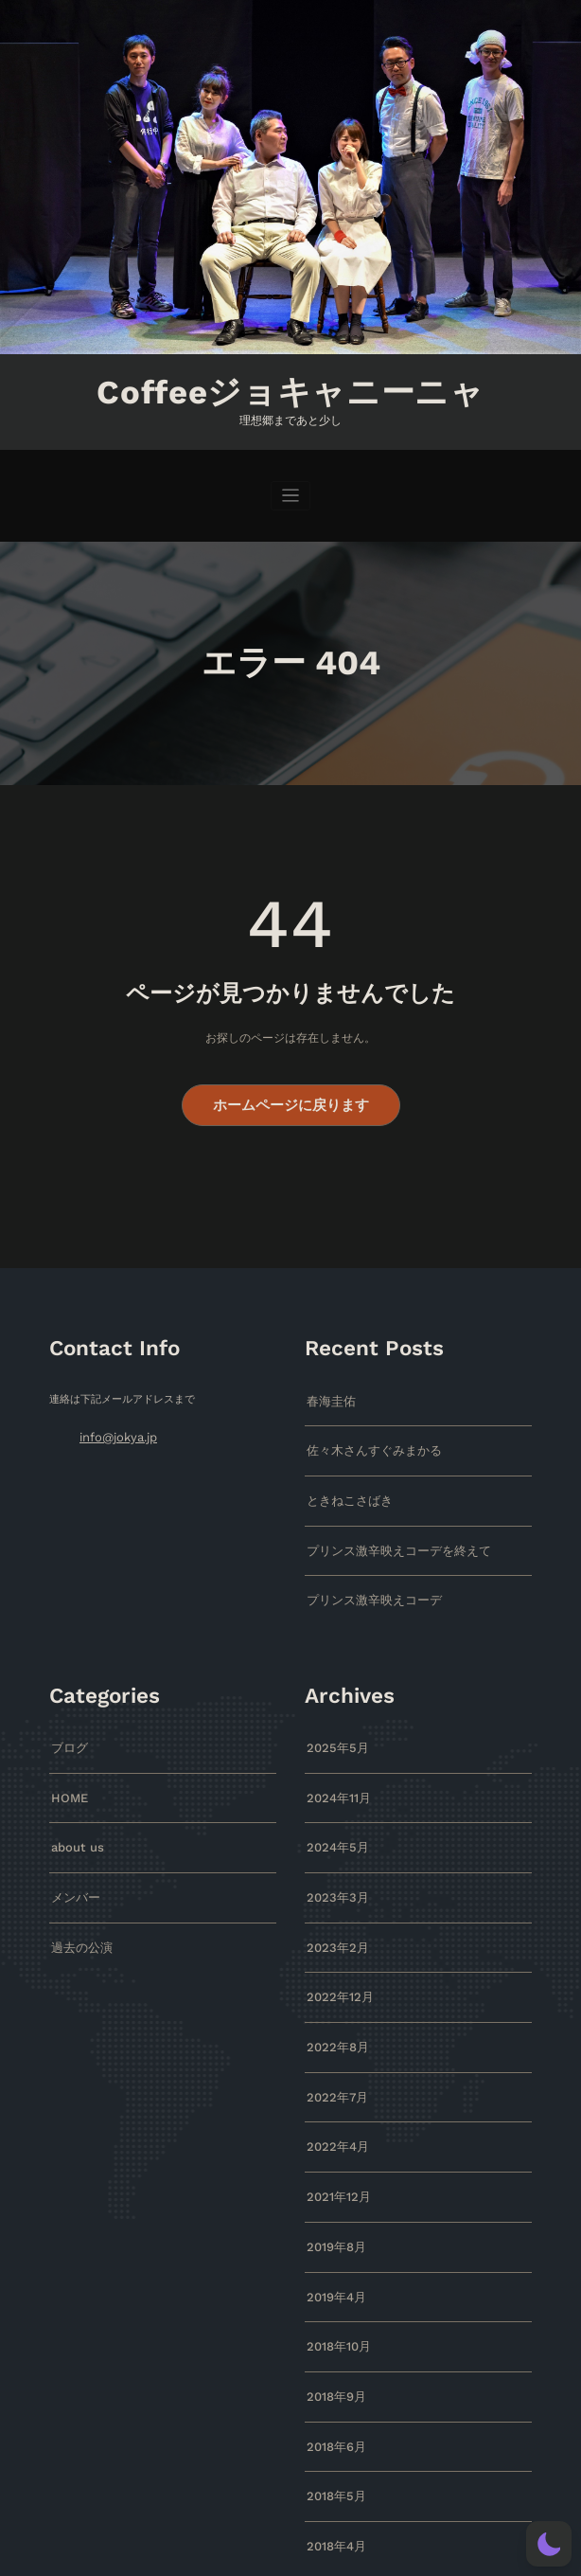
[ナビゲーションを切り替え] (291, 491)
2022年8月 (334, 2005)
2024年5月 (334, 1818)
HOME (66, 1770)
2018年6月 (333, 2382)
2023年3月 (334, 1864)
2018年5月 (333, 2429)
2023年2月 (334, 1911)
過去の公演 (77, 1911)
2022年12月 (336, 1959)
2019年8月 (333, 2194)
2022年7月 (333, 2053)
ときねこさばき (343, 1484)
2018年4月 (333, 2476)
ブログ (66, 1723)
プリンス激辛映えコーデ (364, 1578)
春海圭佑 (327, 1391)
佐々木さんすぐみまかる (364, 1437)
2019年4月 (333, 2241)
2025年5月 (334, 1723)
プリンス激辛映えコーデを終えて (385, 1532)
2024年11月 (335, 1770)
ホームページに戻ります (291, 1098)
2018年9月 (333, 2335)
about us (74, 1818)
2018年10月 (335, 2287)
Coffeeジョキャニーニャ (290, 389)
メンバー (72, 1864)
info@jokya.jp (114, 1427)
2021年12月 (335, 2146)
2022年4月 (334, 2100)
